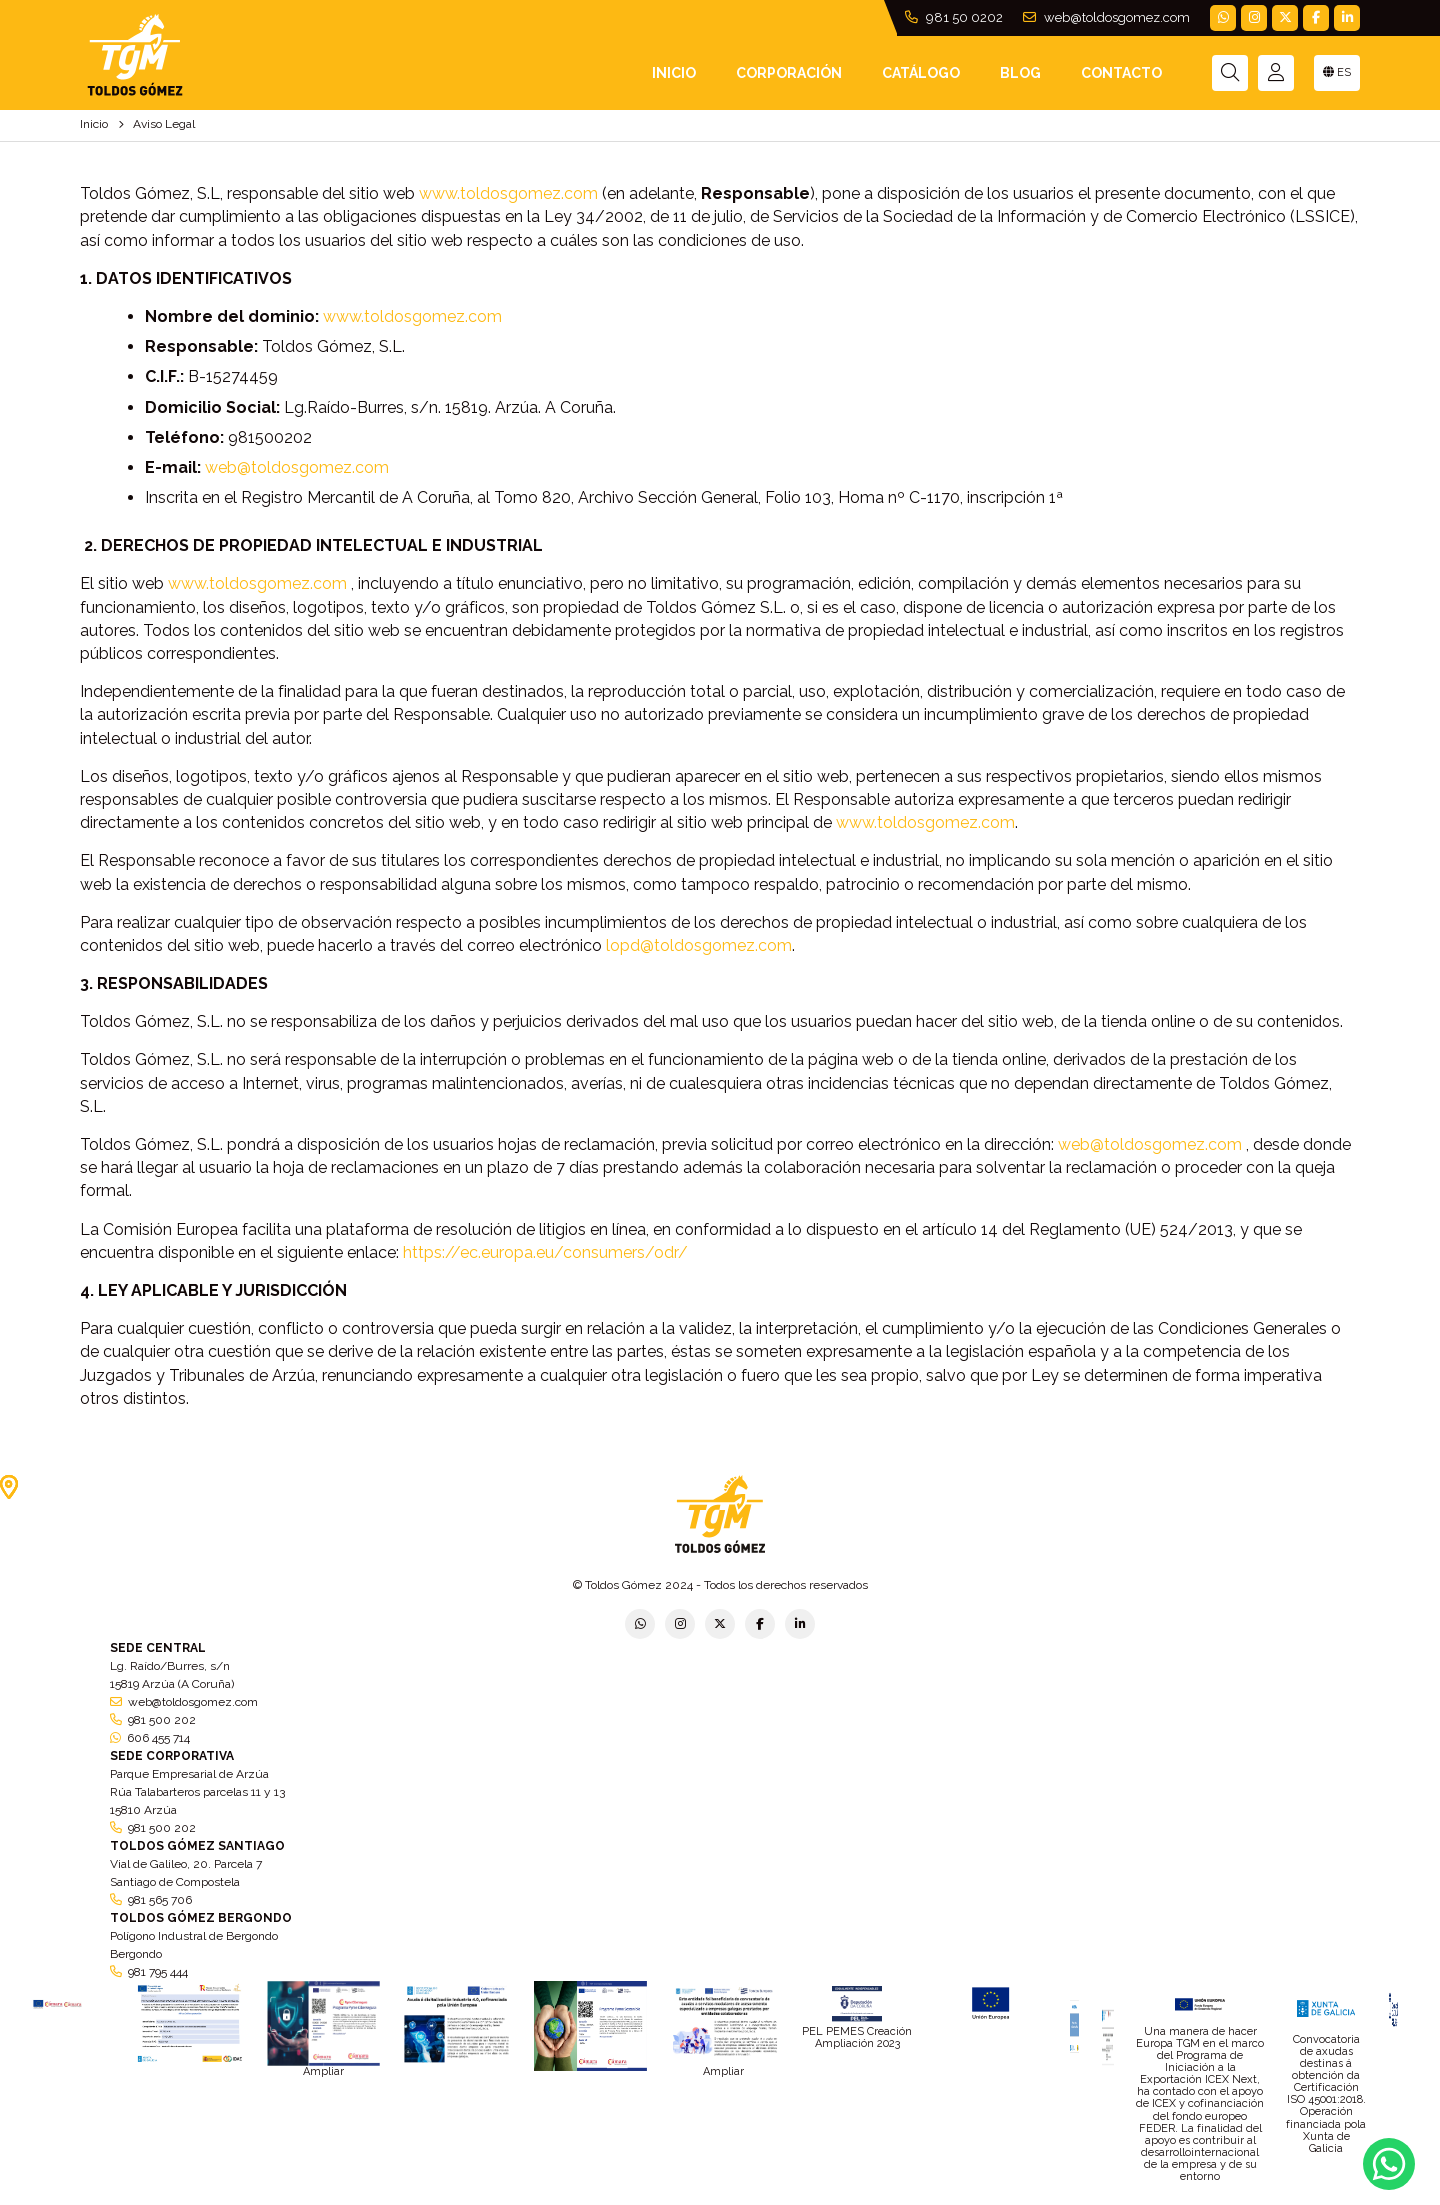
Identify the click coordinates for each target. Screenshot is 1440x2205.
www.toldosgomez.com (508, 193)
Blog (1020, 73)
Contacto (1121, 73)
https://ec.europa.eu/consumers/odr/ (545, 1252)
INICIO (674, 73)
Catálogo (921, 73)
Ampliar (323, 2071)
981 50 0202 (954, 17)
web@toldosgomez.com (1106, 17)
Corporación (789, 73)
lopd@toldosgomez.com (699, 945)
